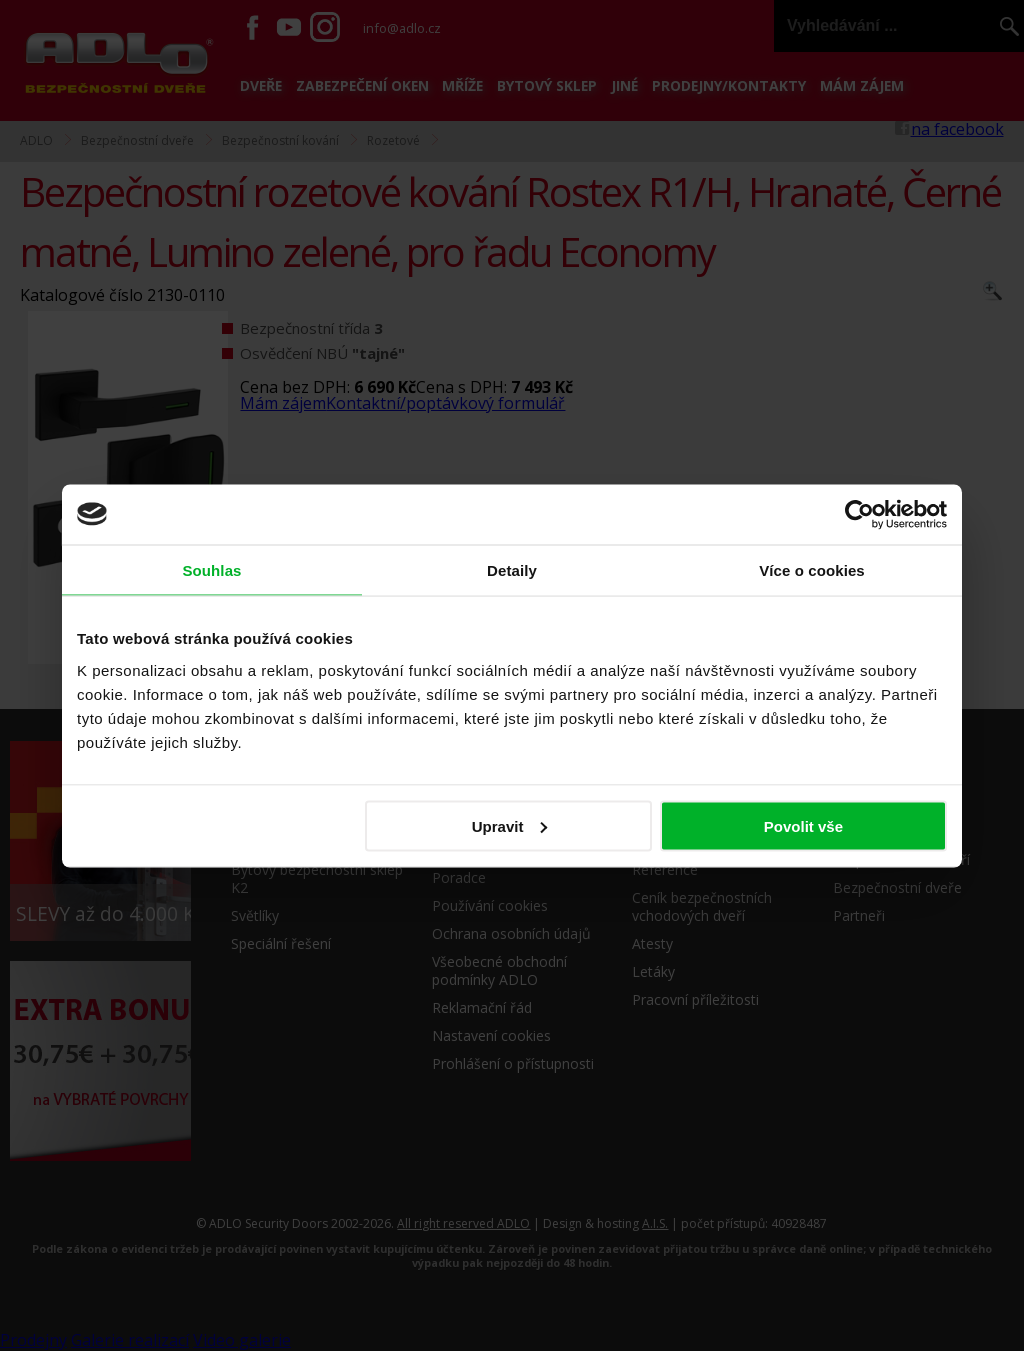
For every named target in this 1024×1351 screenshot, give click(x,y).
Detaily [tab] (512, 569)
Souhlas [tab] (211, 569)
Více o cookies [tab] (812, 569)
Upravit (510, 825)
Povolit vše (803, 825)
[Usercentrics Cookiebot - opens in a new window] (859, 514)
